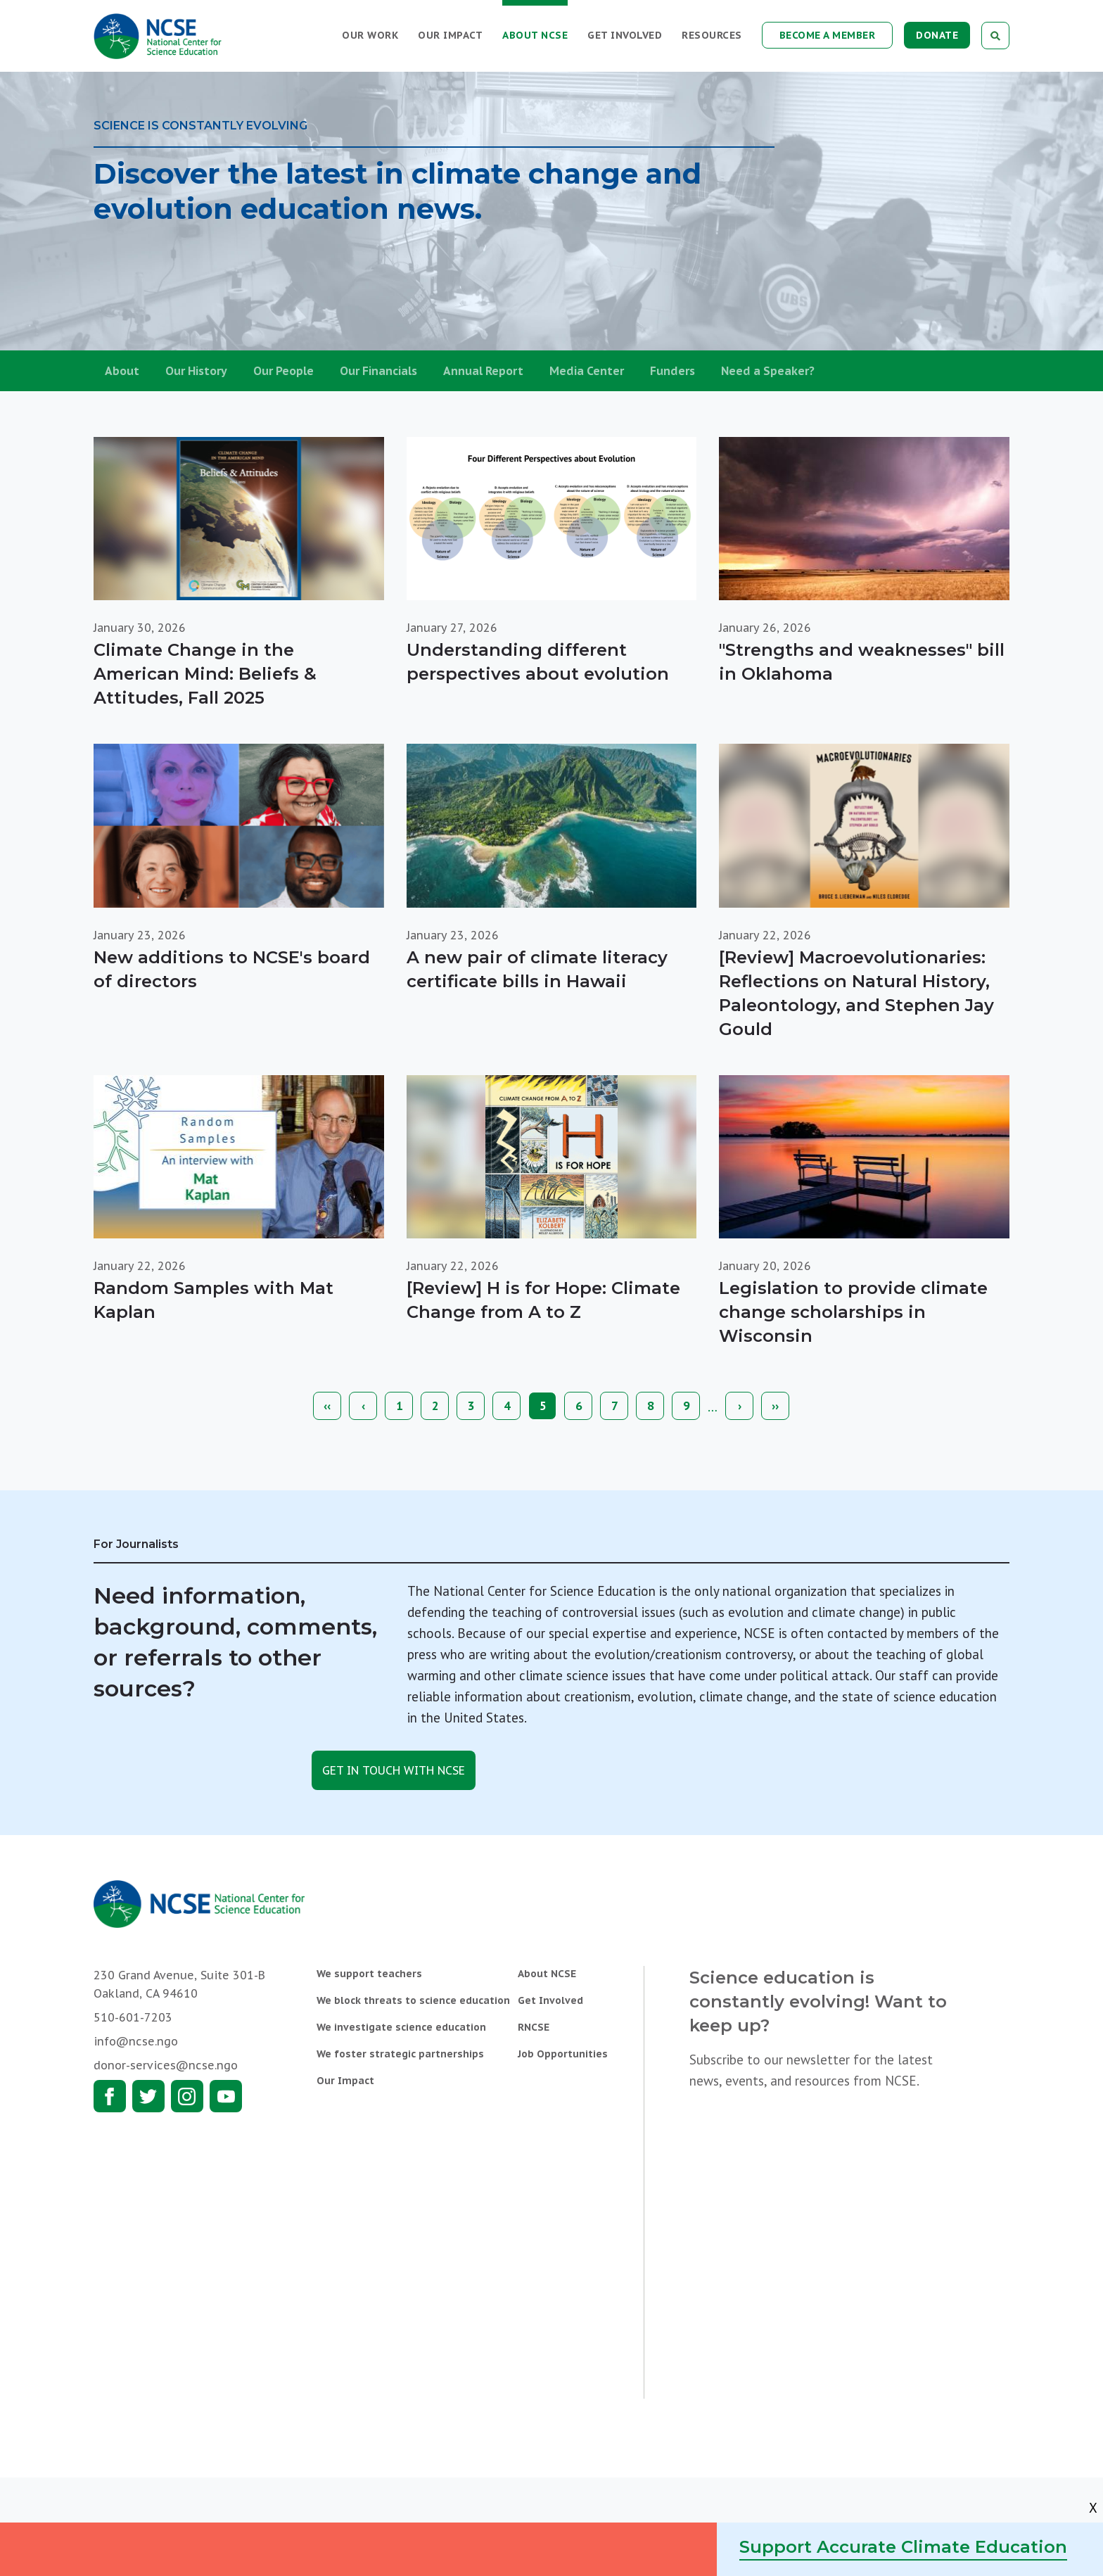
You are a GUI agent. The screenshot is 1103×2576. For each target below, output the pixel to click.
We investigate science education (401, 2027)
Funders (672, 371)
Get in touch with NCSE (393, 1770)
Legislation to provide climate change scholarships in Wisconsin (853, 1312)
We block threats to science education (413, 2000)
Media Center (586, 371)
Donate (937, 35)
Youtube (226, 2096)
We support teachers (369, 1973)
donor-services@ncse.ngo (166, 2065)
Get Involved (624, 35)
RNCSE (533, 2027)
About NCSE (535, 35)
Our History (196, 371)
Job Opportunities (563, 2054)
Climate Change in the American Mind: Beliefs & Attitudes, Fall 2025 (205, 674)
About (122, 371)
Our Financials (378, 371)
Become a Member (827, 35)
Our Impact (450, 35)
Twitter (148, 2096)
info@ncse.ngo (136, 2041)
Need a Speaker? (768, 371)
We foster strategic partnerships (400, 2054)
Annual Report (483, 371)
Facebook (110, 2096)
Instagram (187, 2096)
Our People (283, 371)
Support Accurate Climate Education (903, 2547)
